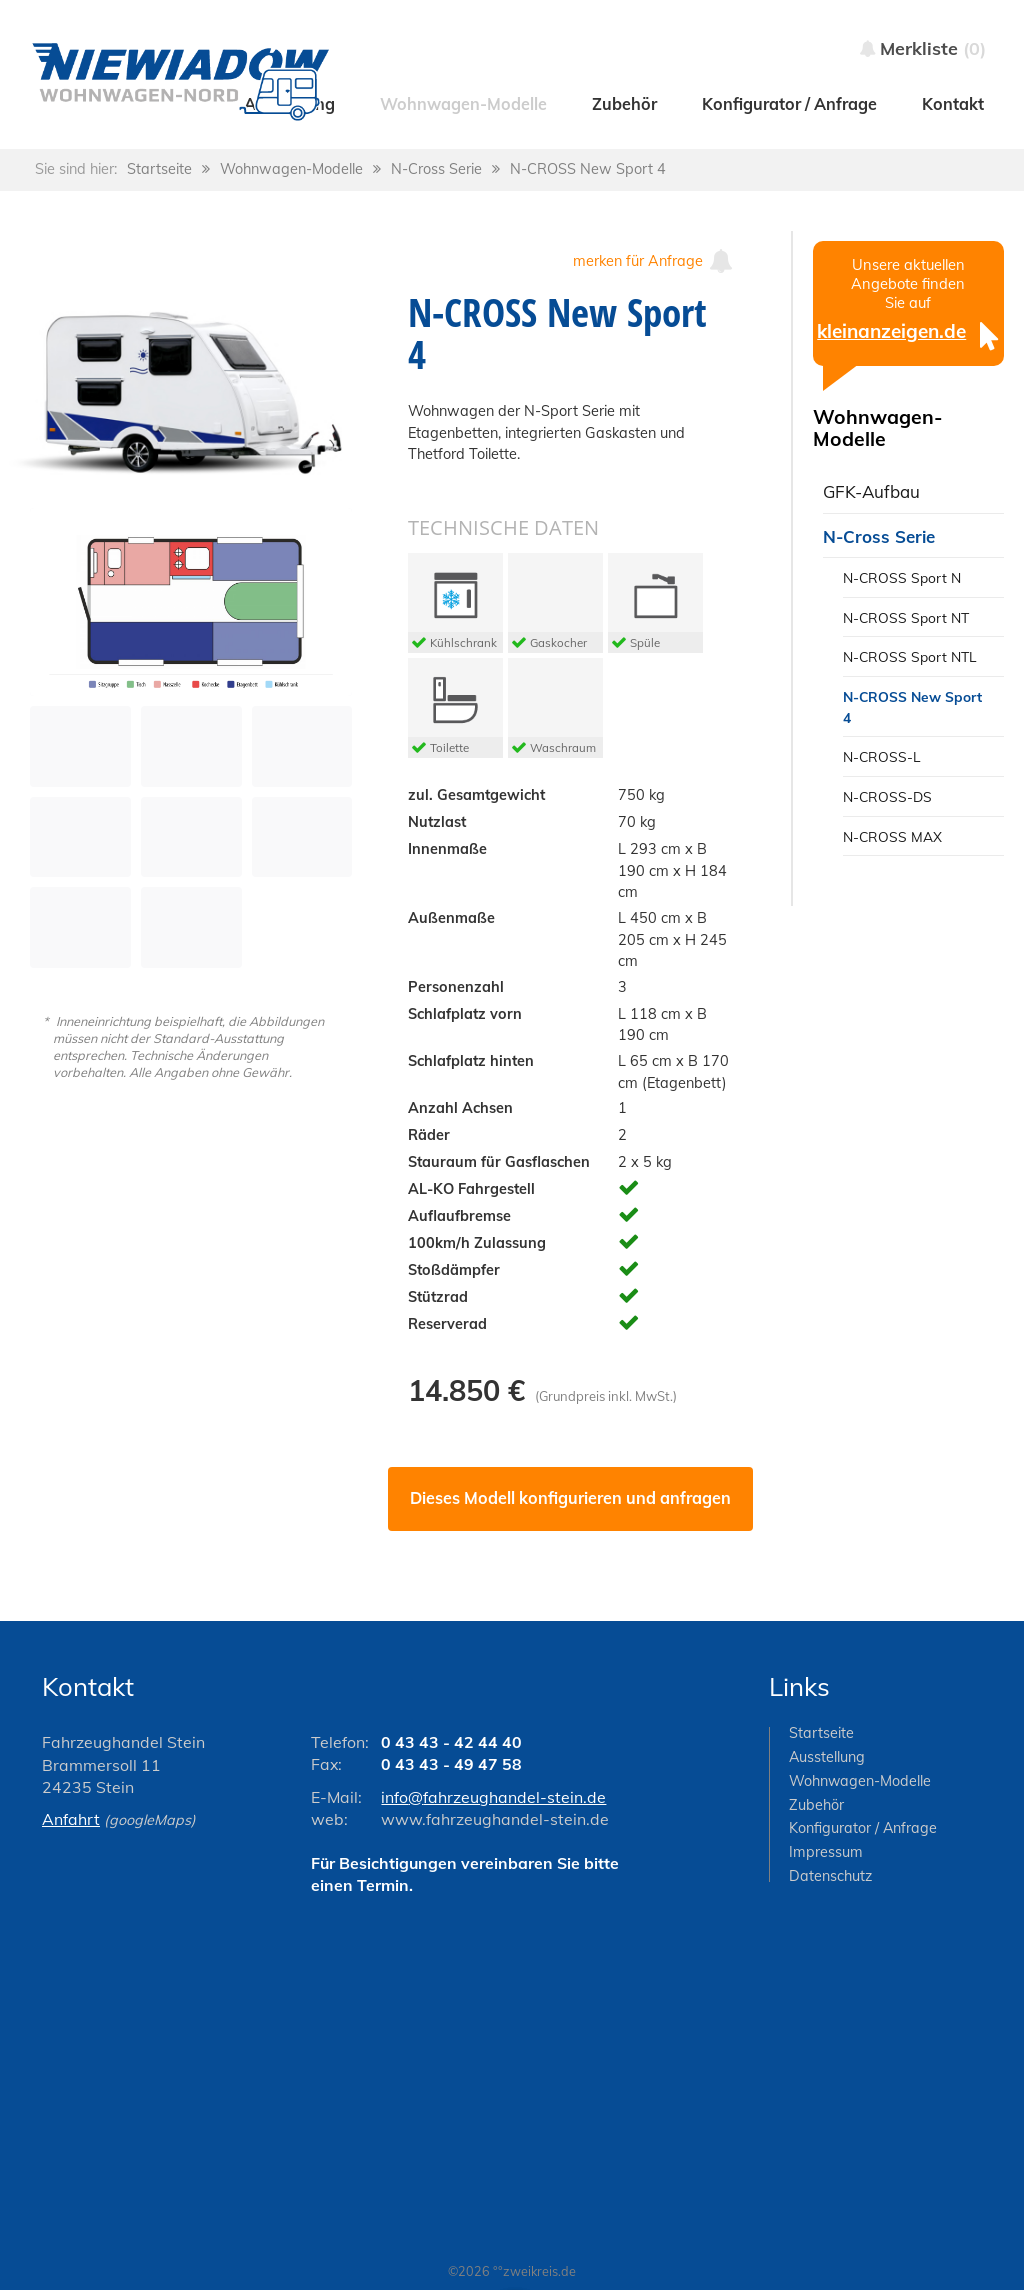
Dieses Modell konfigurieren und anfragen (570, 1498)
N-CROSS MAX (892, 836)
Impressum (826, 1852)
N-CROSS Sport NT (906, 617)
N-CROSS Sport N (902, 577)
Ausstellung (827, 1757)
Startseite (159, 169)
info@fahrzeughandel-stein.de (493, 1797)
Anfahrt (71, 1819)
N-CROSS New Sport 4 (588, 169)
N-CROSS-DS (887, 796)
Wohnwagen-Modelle (291, 169)
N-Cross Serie (436, 169)
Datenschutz (830, 1876)
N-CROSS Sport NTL (910, 656)
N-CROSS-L (882, 756)
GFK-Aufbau (871, 491)
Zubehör (816, 1805)
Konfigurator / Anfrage (863, 1828)
